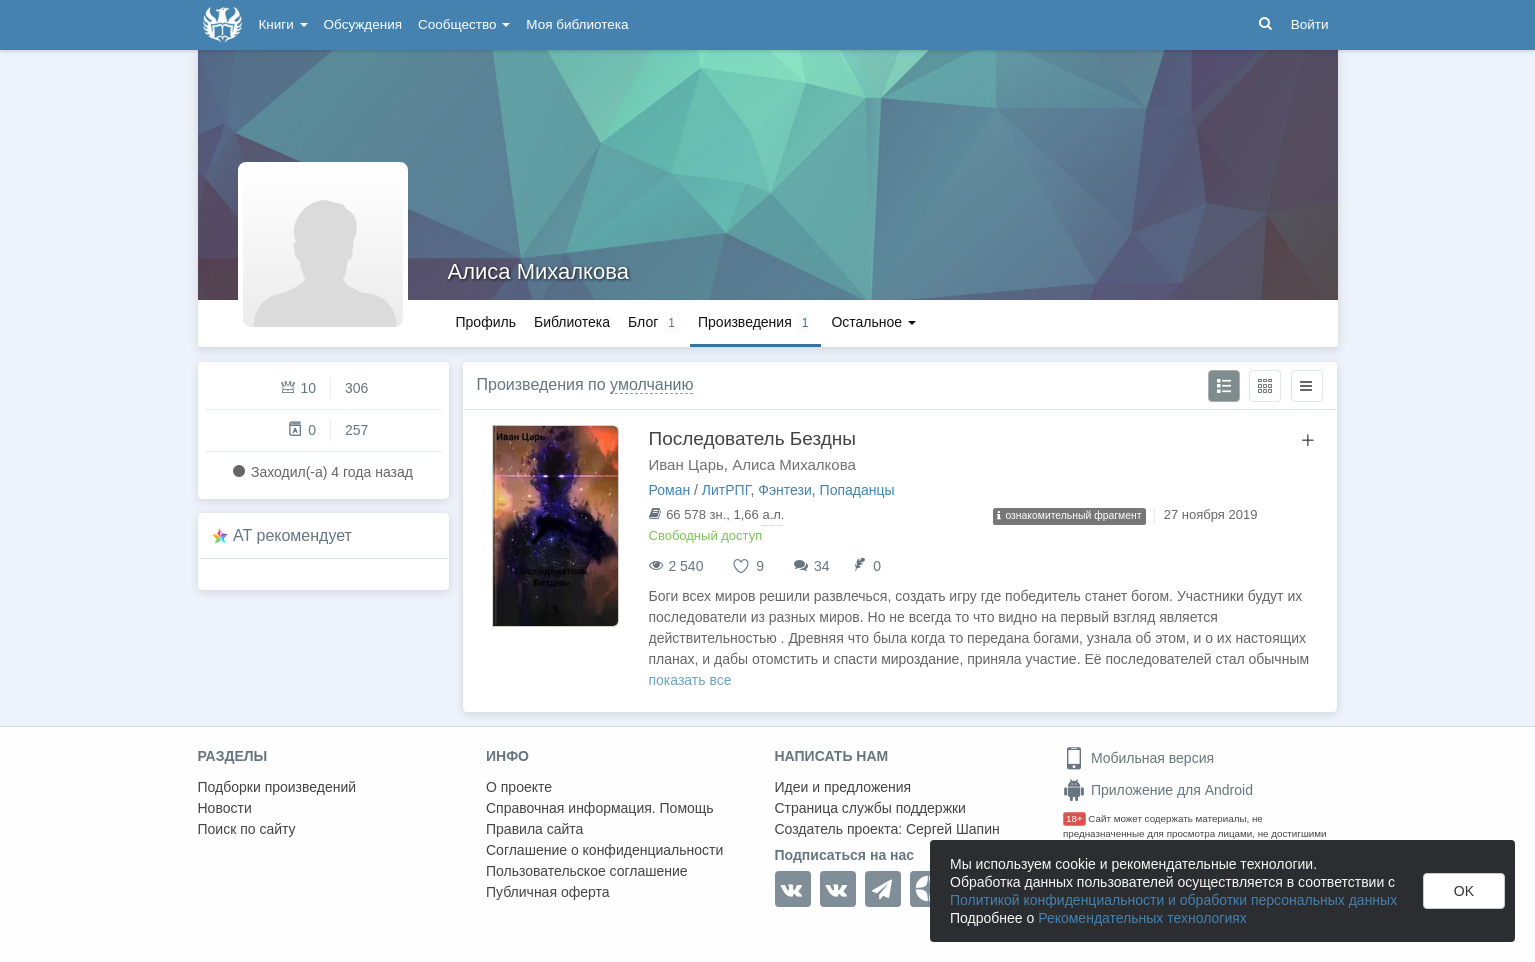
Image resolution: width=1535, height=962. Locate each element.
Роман (670, 490)
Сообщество (464, 24)
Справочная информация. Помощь (600, 808)
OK (1464, 891)
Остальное (873, 322)
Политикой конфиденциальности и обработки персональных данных (1173, 900)
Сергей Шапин (953, 829)
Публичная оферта (548, 892)
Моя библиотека (577, 24)
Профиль (486, 322)
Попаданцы (857, 490)
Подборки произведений (277, 787)
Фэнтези (785, 490)
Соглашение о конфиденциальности (604, 850)
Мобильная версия (1138, 758)
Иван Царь (686, 464)
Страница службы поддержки (870, 808)
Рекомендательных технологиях (1142, 918)
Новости (225, 808)
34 (822, 566)
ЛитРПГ (726, 490)
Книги (283, 24)
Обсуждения (363, 24)
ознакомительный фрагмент (1069, 515)
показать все (690, 680)
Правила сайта (534, 829)
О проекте (519, 787)
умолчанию (651, 384)
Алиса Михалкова (538, 271)
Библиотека (572, 322)
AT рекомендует (292, 535)
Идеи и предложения (843, 787)
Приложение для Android (1158, 790)
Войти (1310, 24)
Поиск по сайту (247, 829)
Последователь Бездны (752, 438)
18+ (1074, 818)
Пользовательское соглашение (587, 871)
